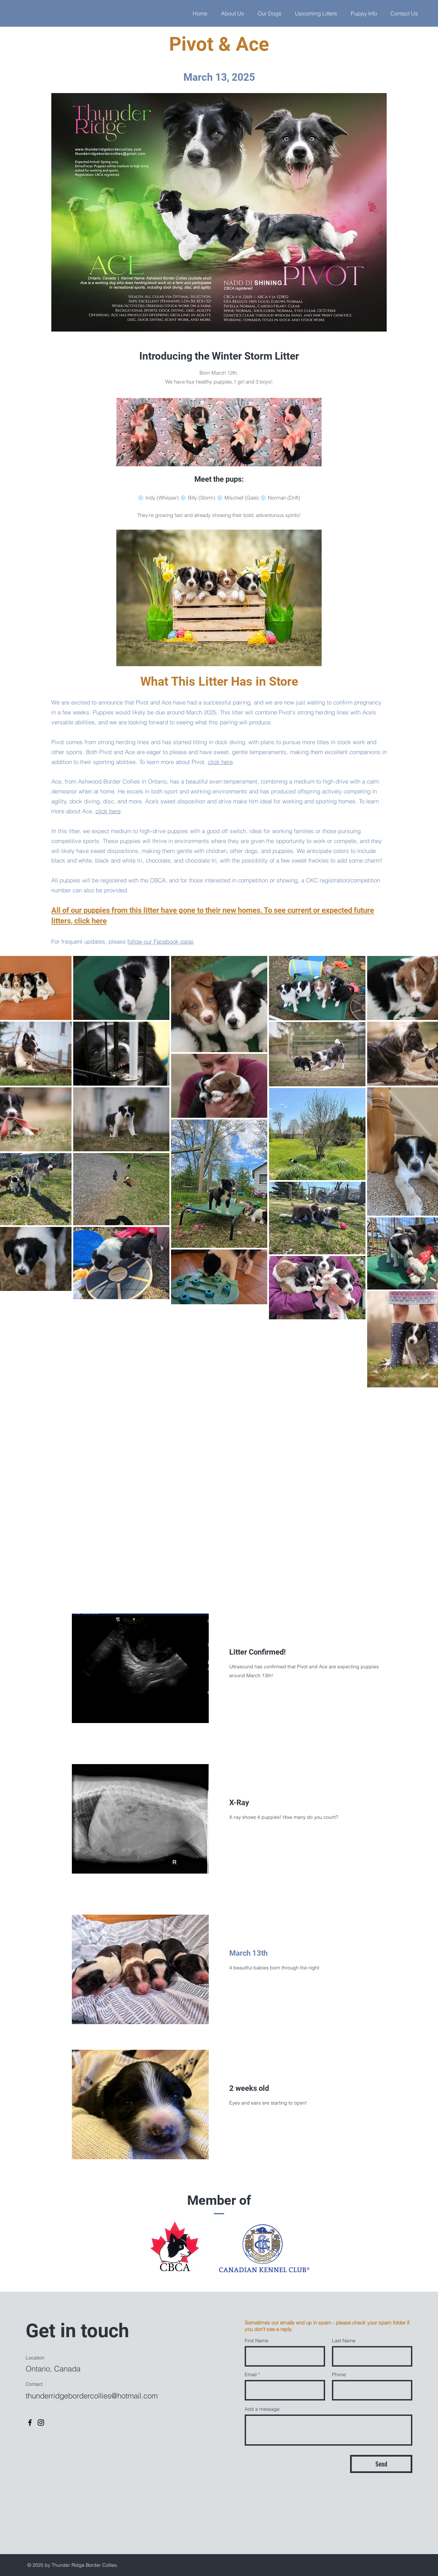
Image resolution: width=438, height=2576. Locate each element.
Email (251, 2374)
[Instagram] (41, 2422)
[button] (364, 13)
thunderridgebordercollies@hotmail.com (92, 2395)
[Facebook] (30, 2422)
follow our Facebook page (160, 941)
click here (220, 761)
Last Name (344, 2340)
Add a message (262, 2409)
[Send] (381, 2464)
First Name (256, 2340)
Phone (339, 2374)
